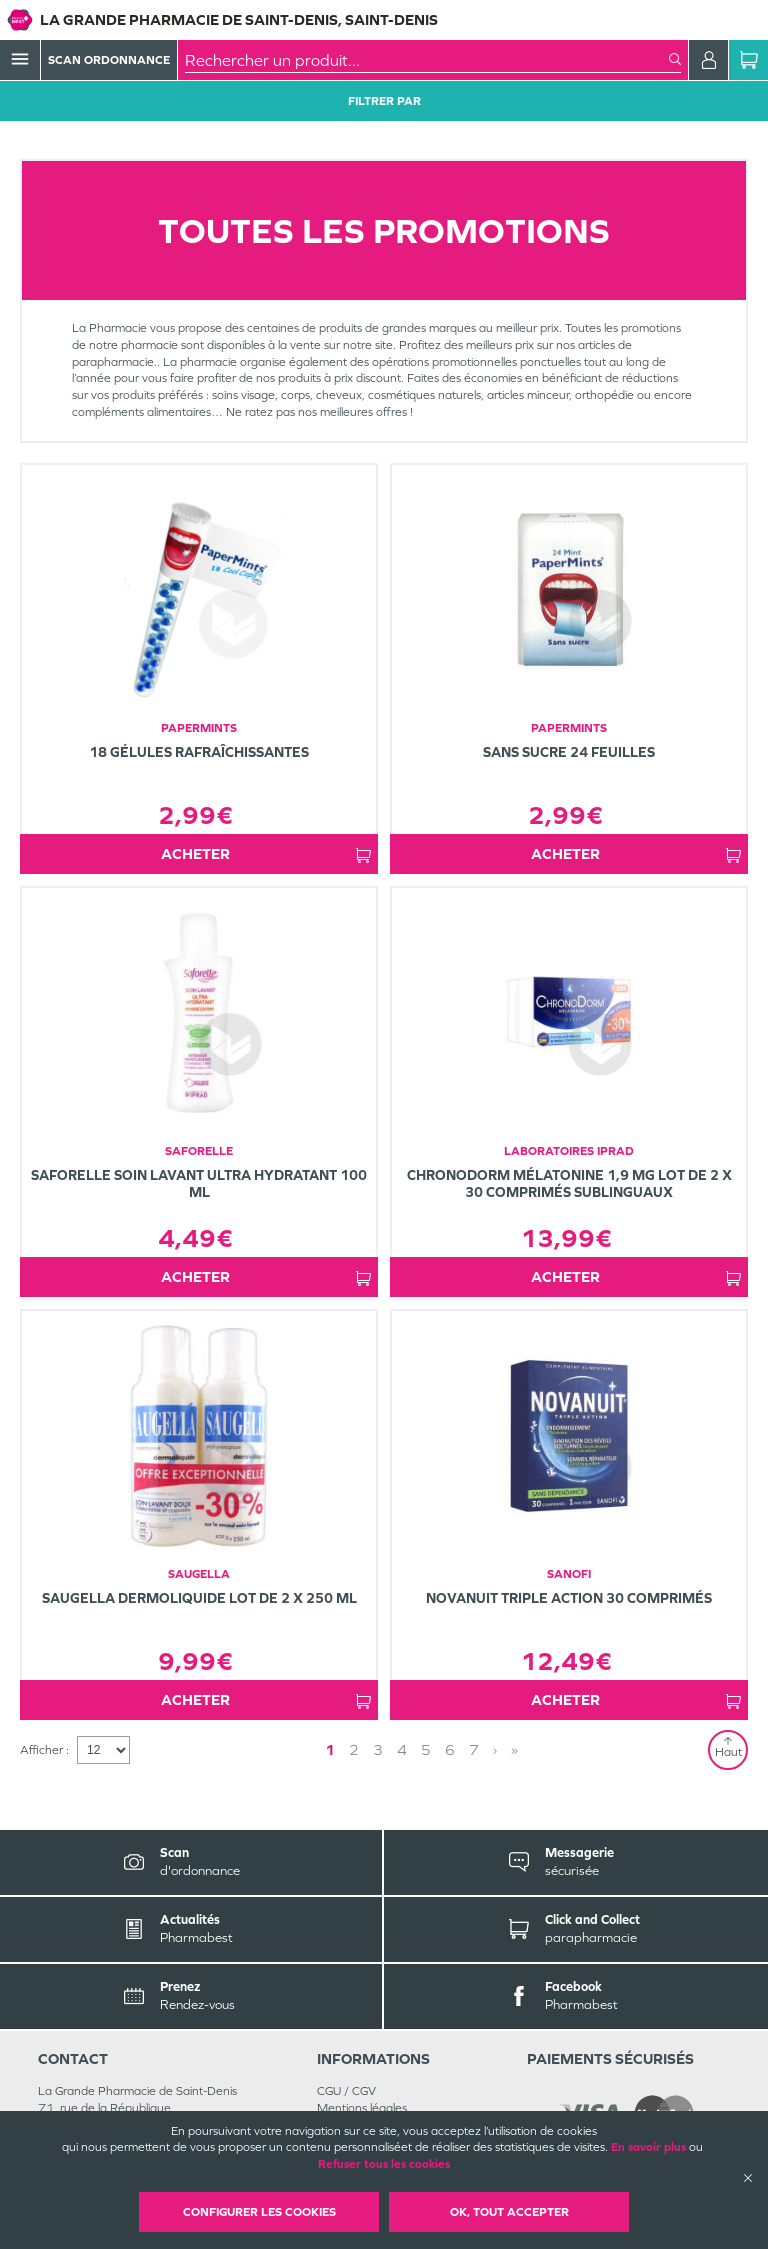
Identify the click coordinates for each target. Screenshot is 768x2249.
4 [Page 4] (402, 1749)
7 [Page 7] (474, 1749)
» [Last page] (514, 1749)
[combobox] (427, 60)
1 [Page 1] (330, 1749)
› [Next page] (495, 1749)
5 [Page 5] (426, 1749)
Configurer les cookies (259, 2212)
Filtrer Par (384, 101)
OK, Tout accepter (509, 2212)
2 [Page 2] (354, 1749)
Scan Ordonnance (109, 60)
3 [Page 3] (378, 1749)
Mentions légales (362, 2108)
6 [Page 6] (450, 1749)
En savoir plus (648, 2147)
